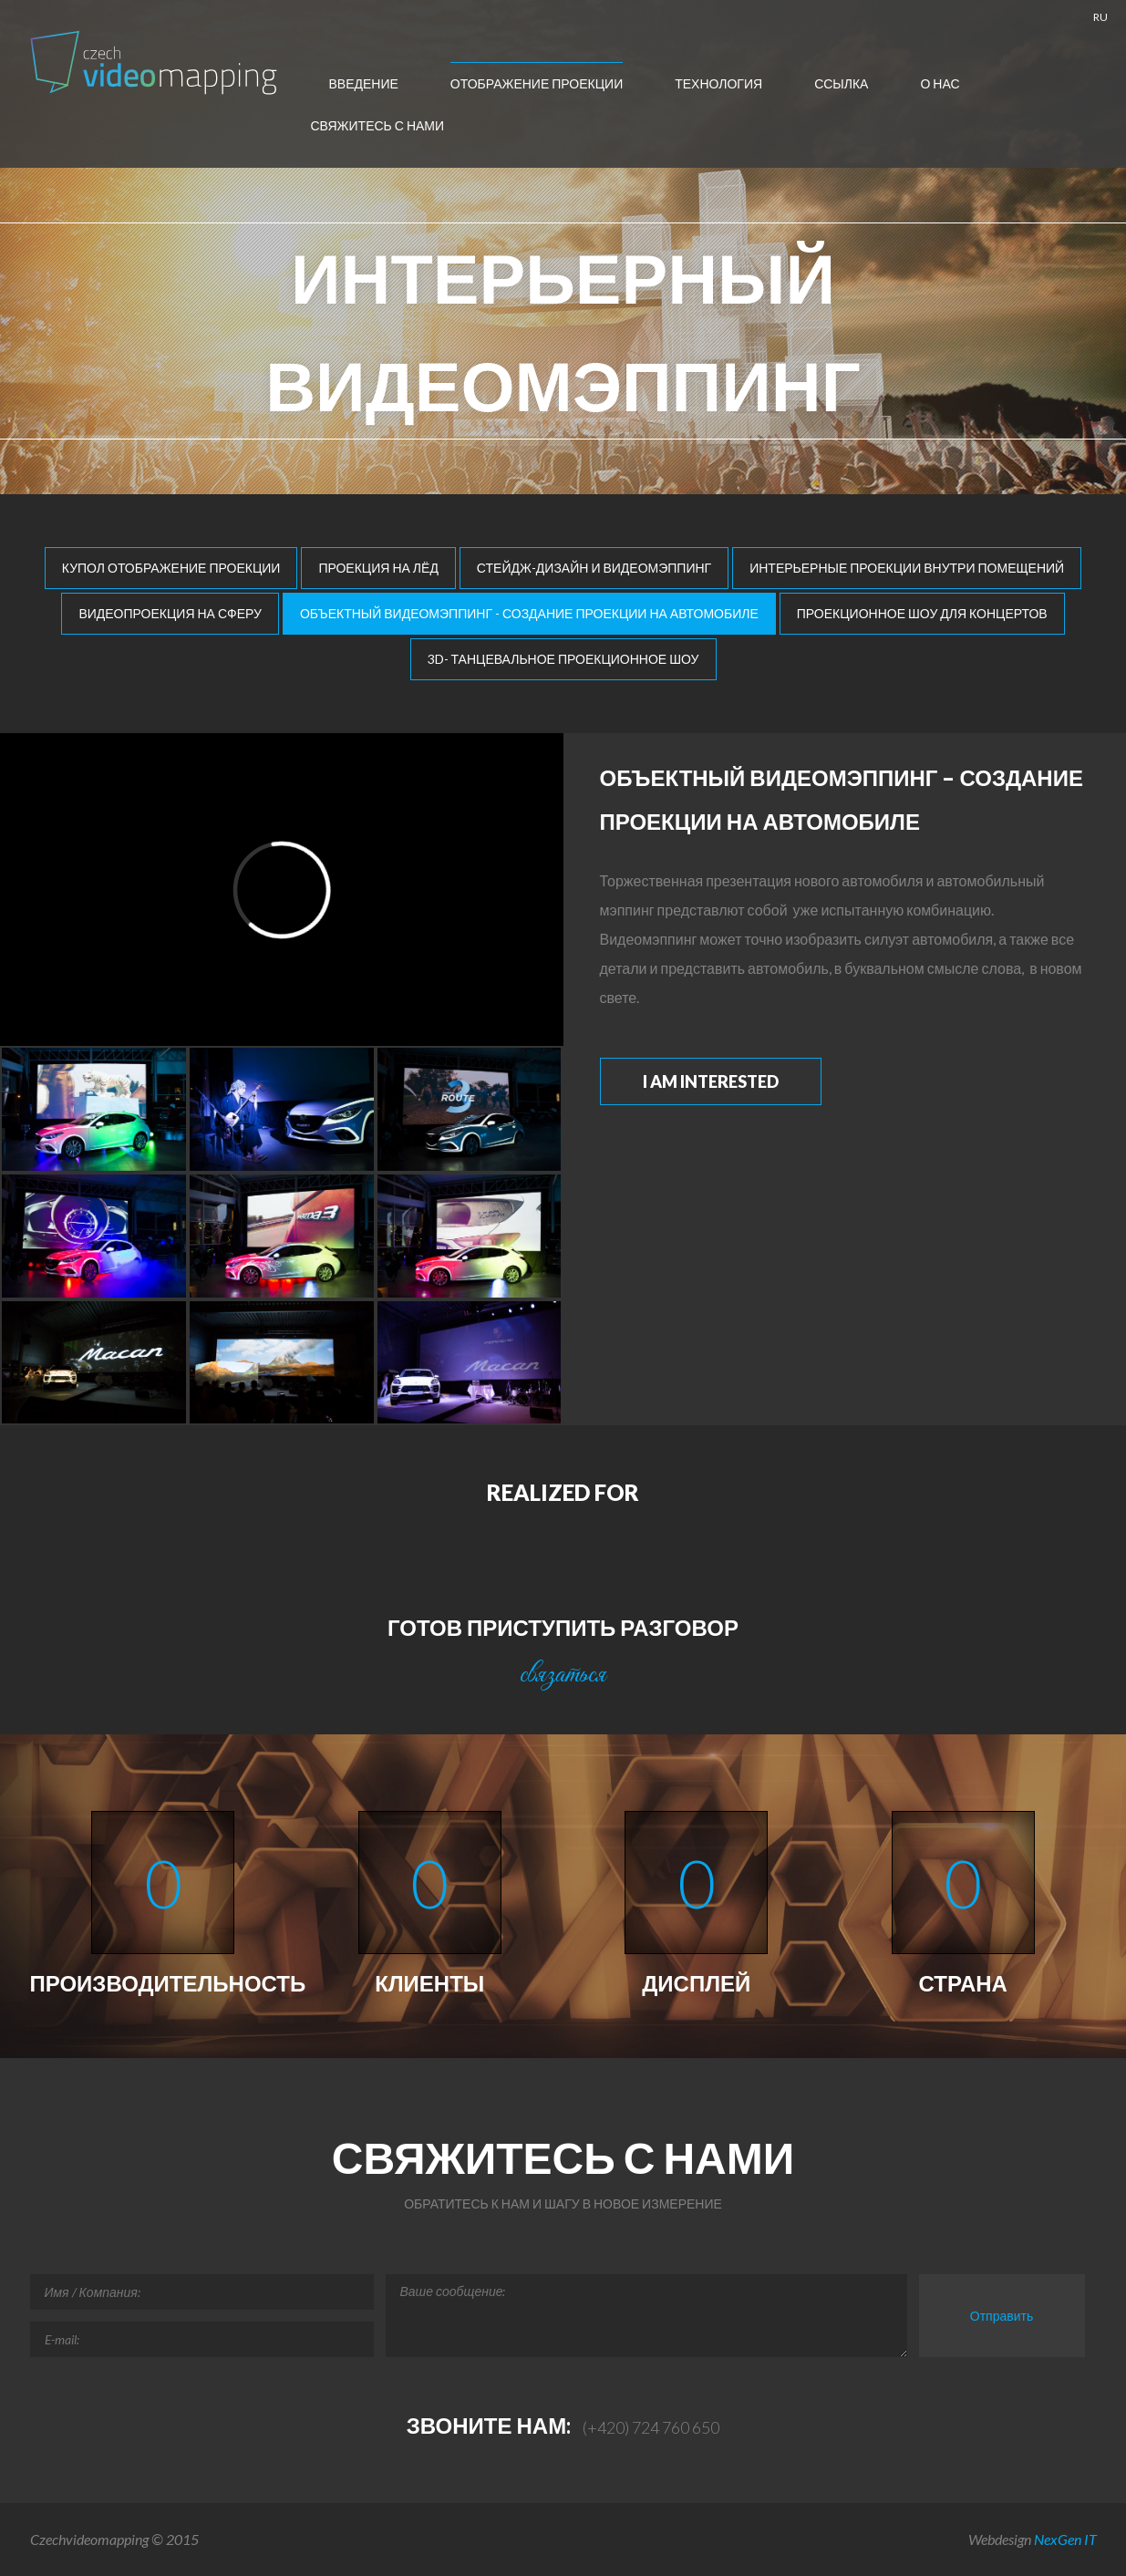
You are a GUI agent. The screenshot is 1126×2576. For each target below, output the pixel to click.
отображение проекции (536, 83)
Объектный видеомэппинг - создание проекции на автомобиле (529, 613)
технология (718, 83)
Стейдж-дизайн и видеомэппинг (594, 567)
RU (1100, 17)
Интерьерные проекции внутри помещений (906, 567)
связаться (563, 1675)
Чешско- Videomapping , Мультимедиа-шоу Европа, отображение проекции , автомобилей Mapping (156, 62)
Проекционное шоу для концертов (922, 613)
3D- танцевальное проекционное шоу (563, 659)
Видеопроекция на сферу (170, 613)
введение (363, 83)
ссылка (841, 83)
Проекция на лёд (378, 567)
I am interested (711, 1081)
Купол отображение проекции (171, 567)
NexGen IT (1065, 2539)
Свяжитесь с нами (378, 125)
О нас (939, 83)
